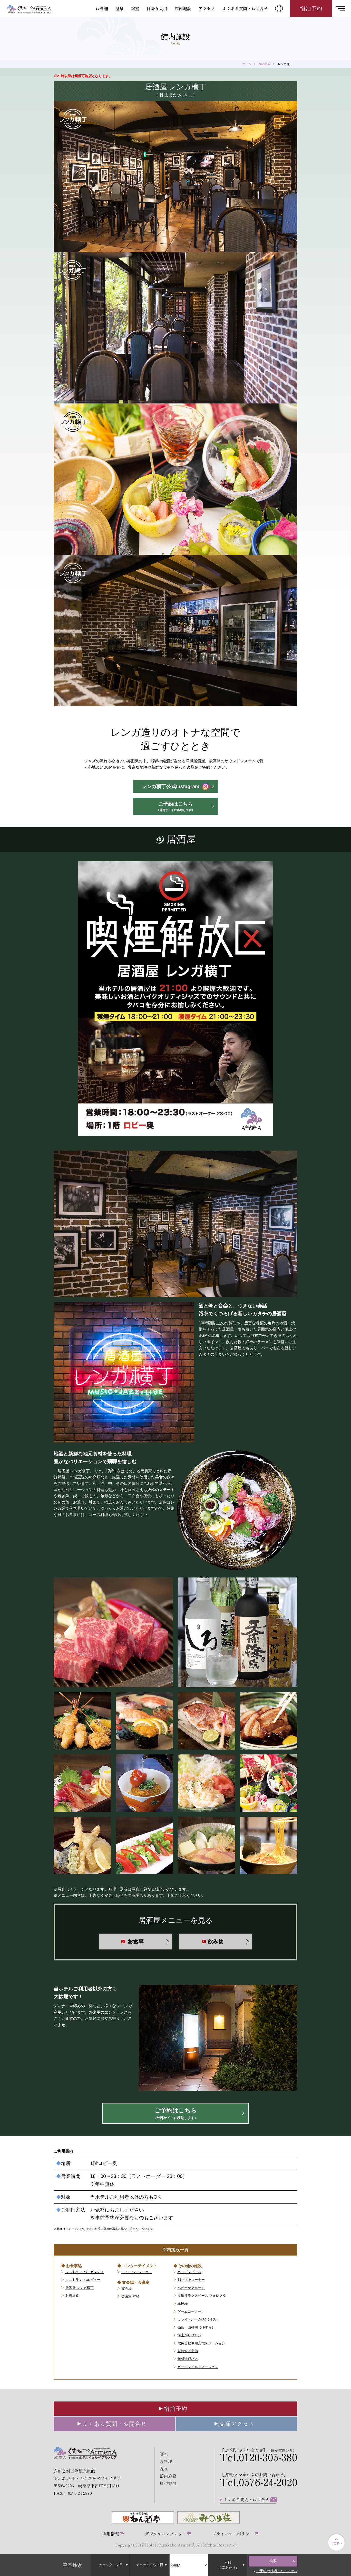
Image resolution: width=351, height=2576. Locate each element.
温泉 (119, 8)
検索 (273, 2561)
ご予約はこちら (175, 807)
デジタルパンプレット (165, 2534)
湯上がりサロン (189, 2335)
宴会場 (126, 2288)
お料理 (102, 8)
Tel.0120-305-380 (258, 2456)
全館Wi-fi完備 (187, 2351)
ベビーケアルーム (191, 2288)
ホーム (247, 64)
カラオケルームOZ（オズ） (198, 2319)
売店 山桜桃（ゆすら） (196, 2327)
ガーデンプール (189, 2272)
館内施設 (183, 8)
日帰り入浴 (156, 8)
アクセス (206, 8)
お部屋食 (72, 2296)
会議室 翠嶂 (130, 2296)
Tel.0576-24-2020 (258, 2481)
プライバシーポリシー (233, 2534)
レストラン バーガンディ (84, 2272)
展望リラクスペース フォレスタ (201, 2296)
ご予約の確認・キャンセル (276, 2571)
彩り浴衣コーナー (191, 2280)
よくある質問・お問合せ (245, 8)
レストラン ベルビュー (82, 2280)
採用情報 (110, 2534)
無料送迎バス (187, 2359)
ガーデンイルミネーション (197, 2367)
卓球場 (182, 2304)
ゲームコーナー (189, 2311)
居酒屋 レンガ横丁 (79, 2288)
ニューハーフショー (136, 2272)
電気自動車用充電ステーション (201, 2343)
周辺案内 (168, 2483)
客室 (135, 8)
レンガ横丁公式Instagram (175, 786)
